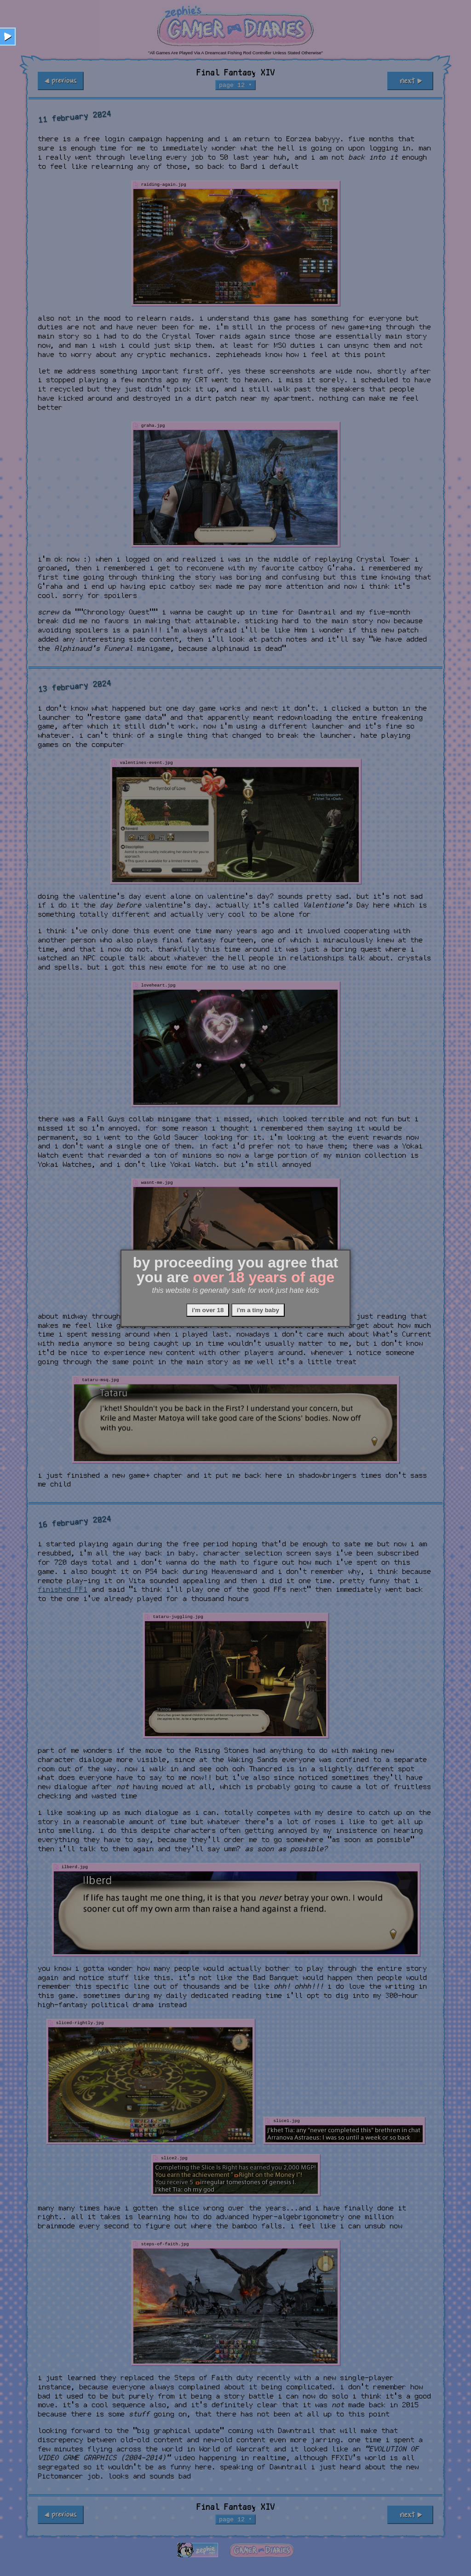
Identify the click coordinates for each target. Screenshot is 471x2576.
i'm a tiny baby (258, 1310)
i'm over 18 (208, 1310)
